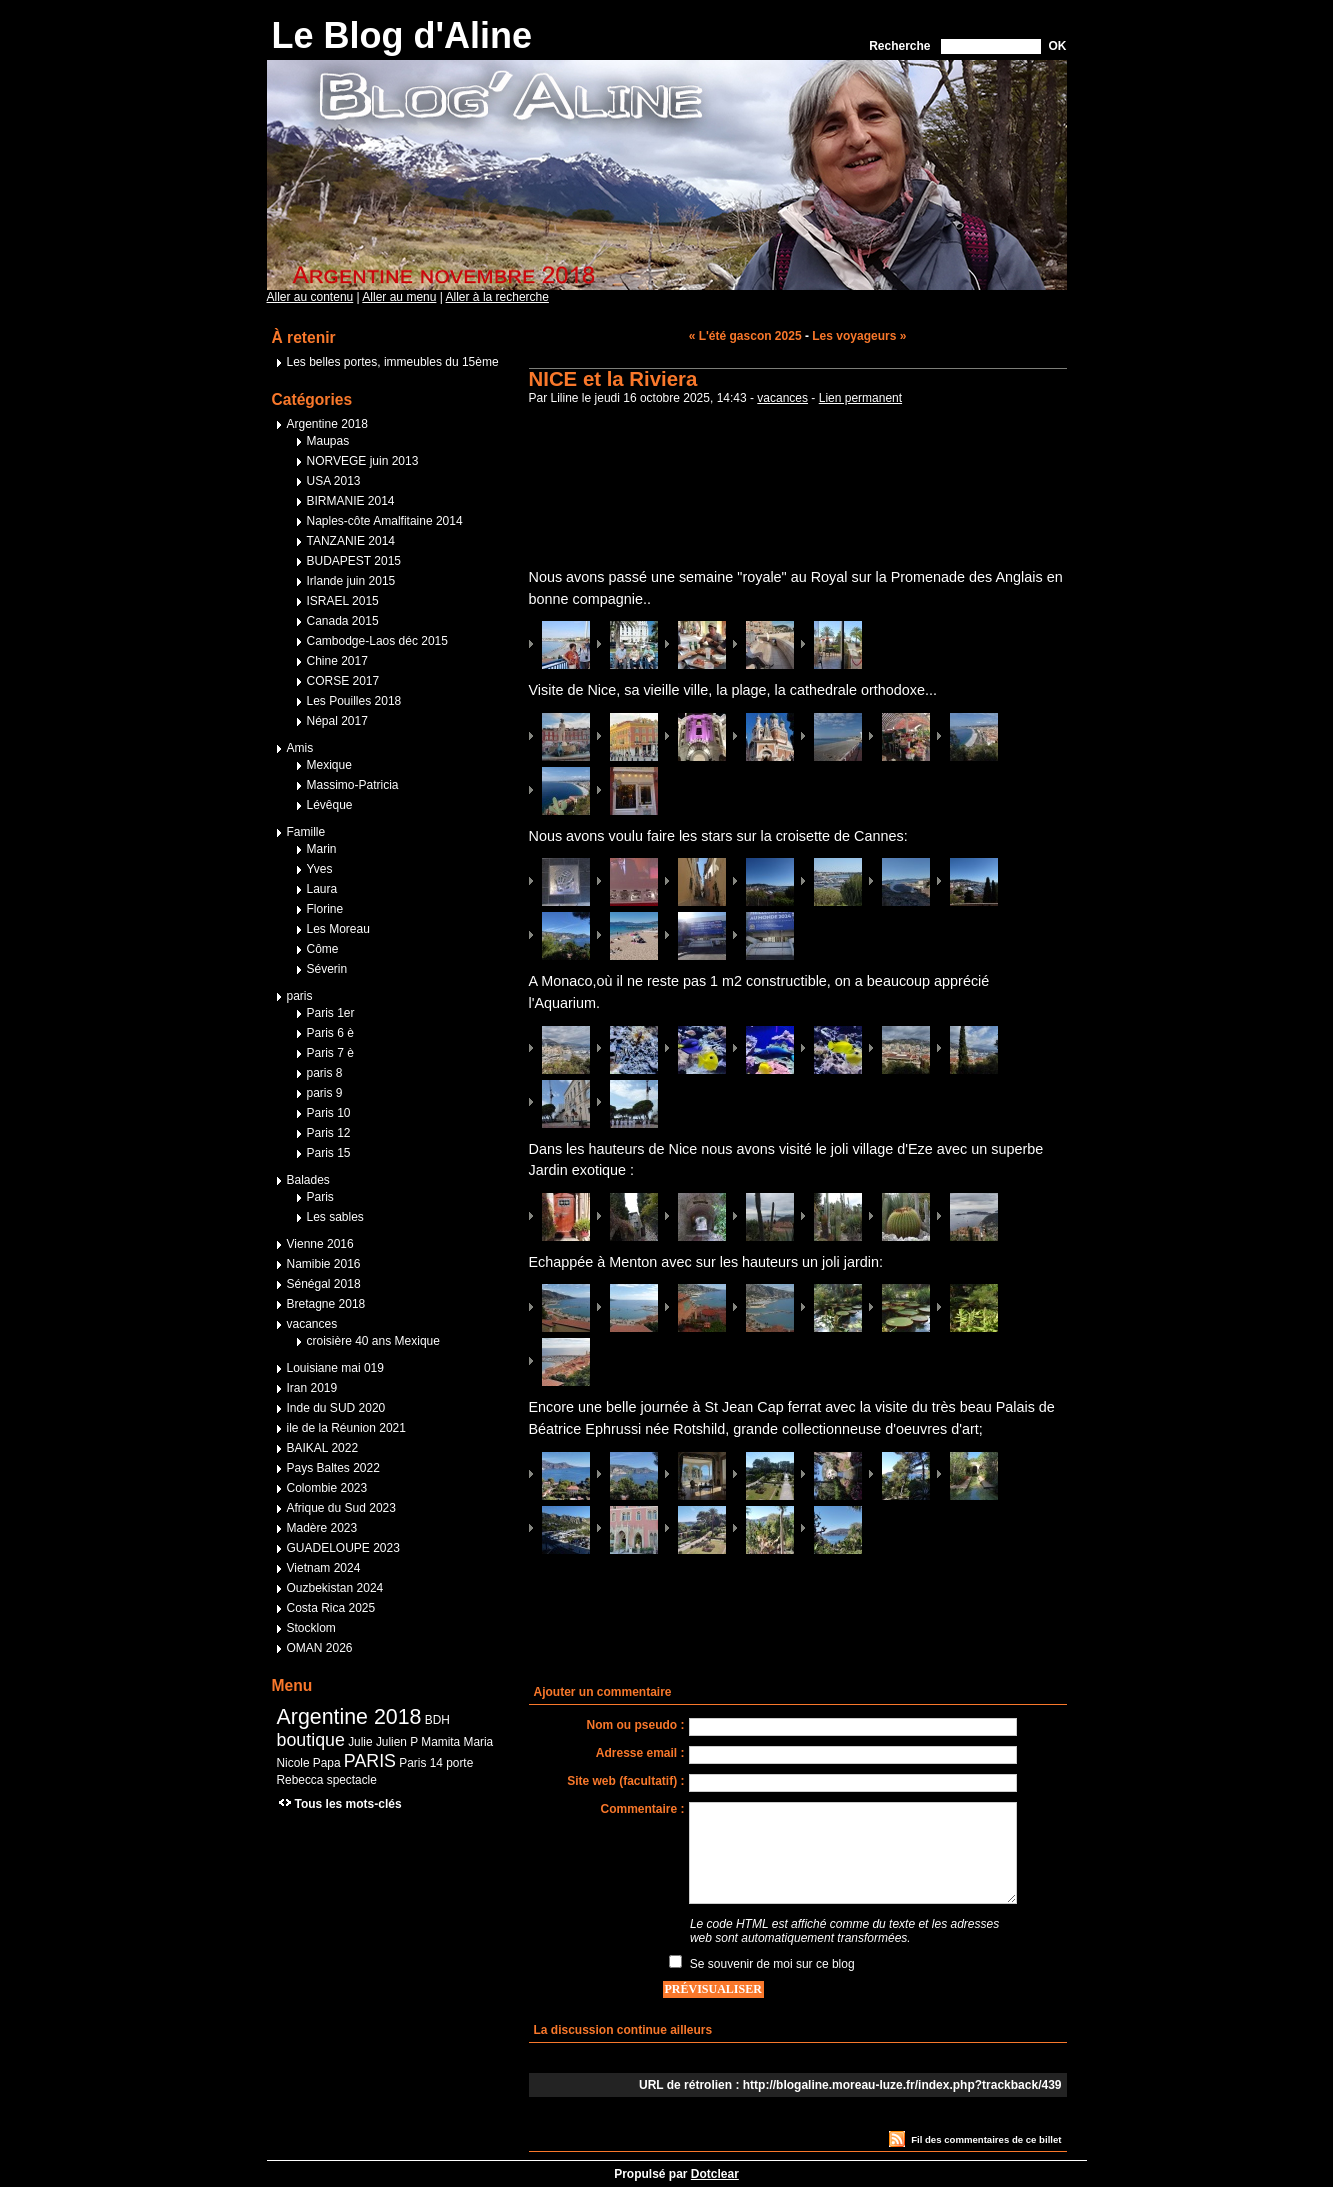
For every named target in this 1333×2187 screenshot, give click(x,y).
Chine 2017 (337, 661)
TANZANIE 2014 (351, 541)
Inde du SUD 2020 (336, 1408)
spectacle (352, 1780)
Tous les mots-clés (348, 1804)
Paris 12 (329, 1133)
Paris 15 (329, 1153)
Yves (320, 869)
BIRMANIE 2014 (351, 501)
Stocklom (311, 1628)
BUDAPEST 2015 (354, 561)
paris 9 (325, 1093)
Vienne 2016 (320, 1244)
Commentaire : (642, 1809)
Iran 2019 (312, 1388)
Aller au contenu (310, 297)
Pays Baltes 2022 (333, 1468)
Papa (327, 1763)
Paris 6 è (330, 1033)
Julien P (397, 1742)
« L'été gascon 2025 (745, 336)
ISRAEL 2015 (343, 601)
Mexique (329, 765)
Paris (320, 1197)
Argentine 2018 (327, 424)
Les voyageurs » (859, 336)
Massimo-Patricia (353, 785)
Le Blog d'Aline (402, 35)
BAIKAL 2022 (323, 1448)
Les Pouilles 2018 (354, 701)
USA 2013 (334, 481)
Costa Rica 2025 (331, 1608)
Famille (306, 832)
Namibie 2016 (324, 1264)
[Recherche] (991, 46)
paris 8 (325, 1073)
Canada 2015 (343, 621)
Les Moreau (338, 929)
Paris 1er (331, 1013)
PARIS (370, 1761)
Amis (300, 748)
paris (300, 996)
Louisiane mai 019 (335, 1368)
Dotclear (715, 2174)
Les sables (335, 1217)
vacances (782, 398)
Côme (323, 949)
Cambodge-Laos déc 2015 (377, 641)
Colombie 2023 (327, 1488)
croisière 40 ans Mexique (373, 1341)
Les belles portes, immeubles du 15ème (393, 362)
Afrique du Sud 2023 (341, 1508)
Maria (479, 1742)
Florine (325, 909)
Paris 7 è (330, 1053)
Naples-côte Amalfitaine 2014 (385, 521)
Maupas (328, 441)
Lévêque (330, 805)
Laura (322, 889)
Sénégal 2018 (324, 1284)
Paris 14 (421, 1763)
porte (459, 1763)
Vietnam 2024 (324, 1568)
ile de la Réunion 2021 (346, 1428)
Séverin (327, 969)
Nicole (293, 1763)
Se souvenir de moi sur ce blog (772, 1964)
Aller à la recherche (497, 297)
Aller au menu (399, 297)
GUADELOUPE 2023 (343, 1548)
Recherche (899, 46)
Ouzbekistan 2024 (335, 1588)
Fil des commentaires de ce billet (986, 2139)
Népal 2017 (337, 721)
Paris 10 (329, 1113)
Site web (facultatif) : (625, 1781)
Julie (360, 1742)
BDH (437, 1720)
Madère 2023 (322, 1528)
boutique (311, 1740)
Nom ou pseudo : (636, 1725)
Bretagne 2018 (326, 1304)
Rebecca (300, 1780)
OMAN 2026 (320, 1648)
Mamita (440, 1742)
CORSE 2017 (343, 681)
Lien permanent (860, 398)
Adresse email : (640, 1753)
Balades (308, 1180)
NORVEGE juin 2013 (363, 461)
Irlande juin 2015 (351, 581)
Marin (322, 849)
